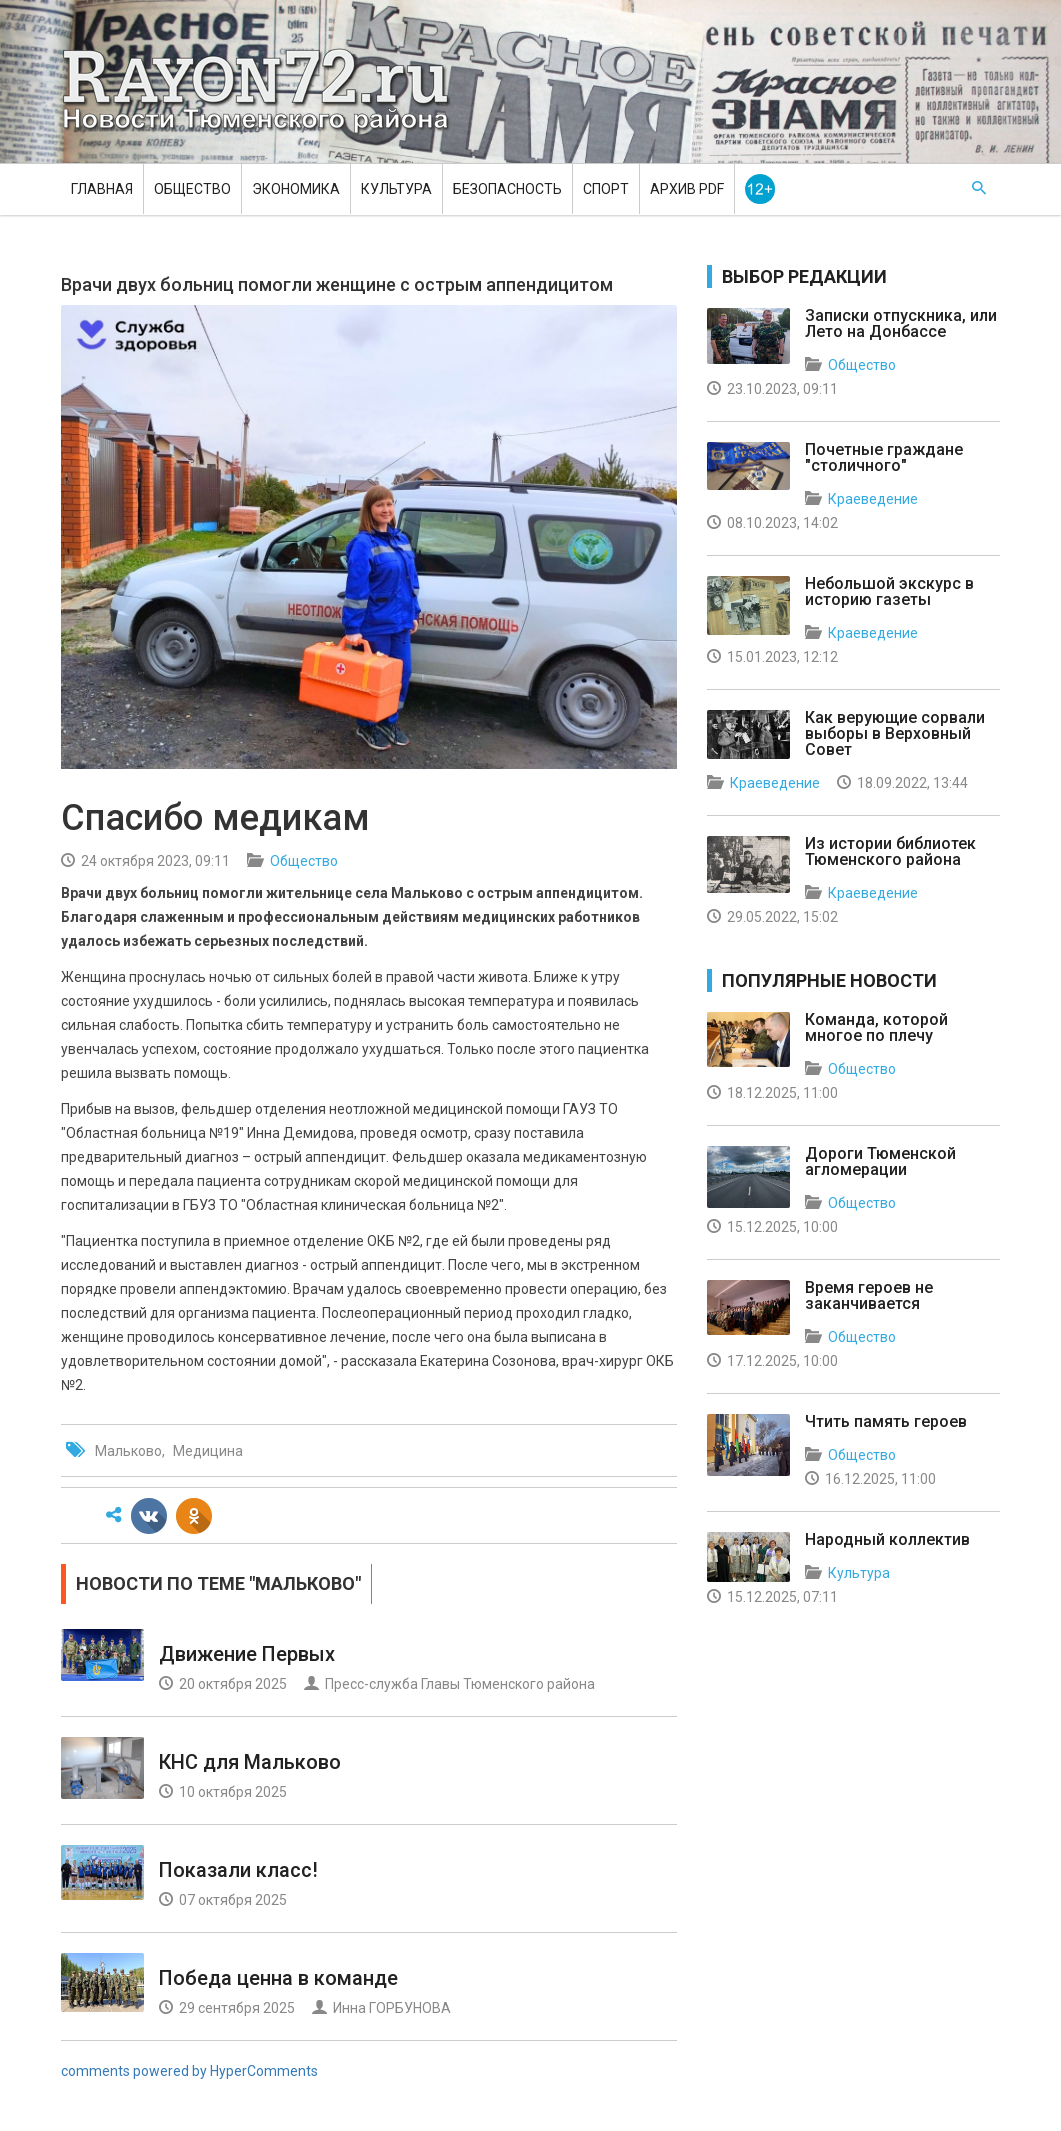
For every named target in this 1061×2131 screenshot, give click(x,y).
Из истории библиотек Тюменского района (890, 851)
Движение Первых (247, 1654)
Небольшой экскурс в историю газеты (889, 591)
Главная (102, 189)
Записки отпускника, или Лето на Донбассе (901, 323)
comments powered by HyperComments (189, 2071)
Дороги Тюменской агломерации (880, 1161)
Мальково (128, 1451)
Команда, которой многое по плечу (876, 1027)
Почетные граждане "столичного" (884, 457)
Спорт (606, 189)
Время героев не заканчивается (869, 1295)
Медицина (208, 1451)
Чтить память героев (886, 1421)
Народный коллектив (887, 1539)
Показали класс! (238, 1870)
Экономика (296, 189)
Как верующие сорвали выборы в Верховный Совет (895, 733)
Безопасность (507, 189)
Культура (396, 189)
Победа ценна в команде (278, 1978)
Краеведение (873, 499)
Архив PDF (687, 189)
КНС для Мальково (250, 1762)
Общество (192, 189)
